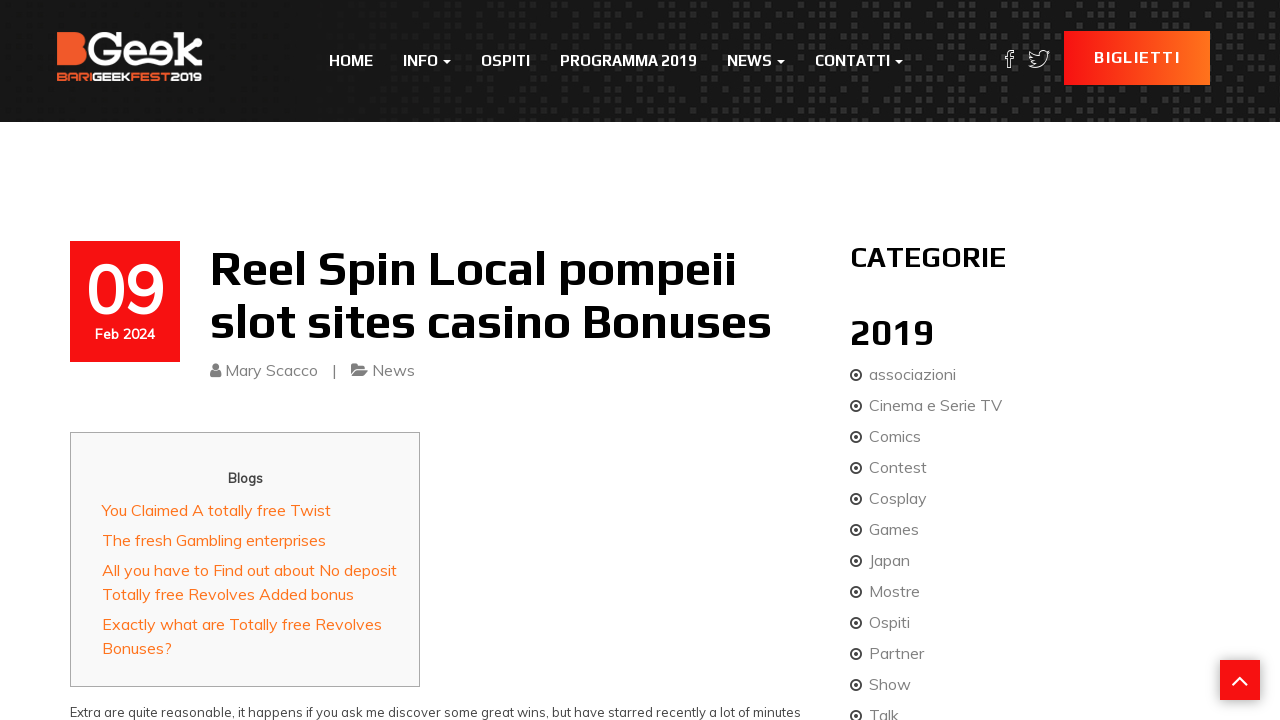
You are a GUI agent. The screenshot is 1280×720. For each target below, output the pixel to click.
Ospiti (505, 60)
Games (894, 529)
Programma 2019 (628, 60)
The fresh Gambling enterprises (214, 540)
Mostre (894, 591)
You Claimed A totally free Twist (216, 510)
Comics (895, 436)
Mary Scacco (271, 370)
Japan (889, 560)
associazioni (912, 374)
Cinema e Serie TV (935, 405)
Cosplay (898, 498)
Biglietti (1137, 57)
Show (890, 684)
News (756, 60)
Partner (896, 653)
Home (351, 60)
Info (427, 60)
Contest (898, 467)
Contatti (859, 60)
